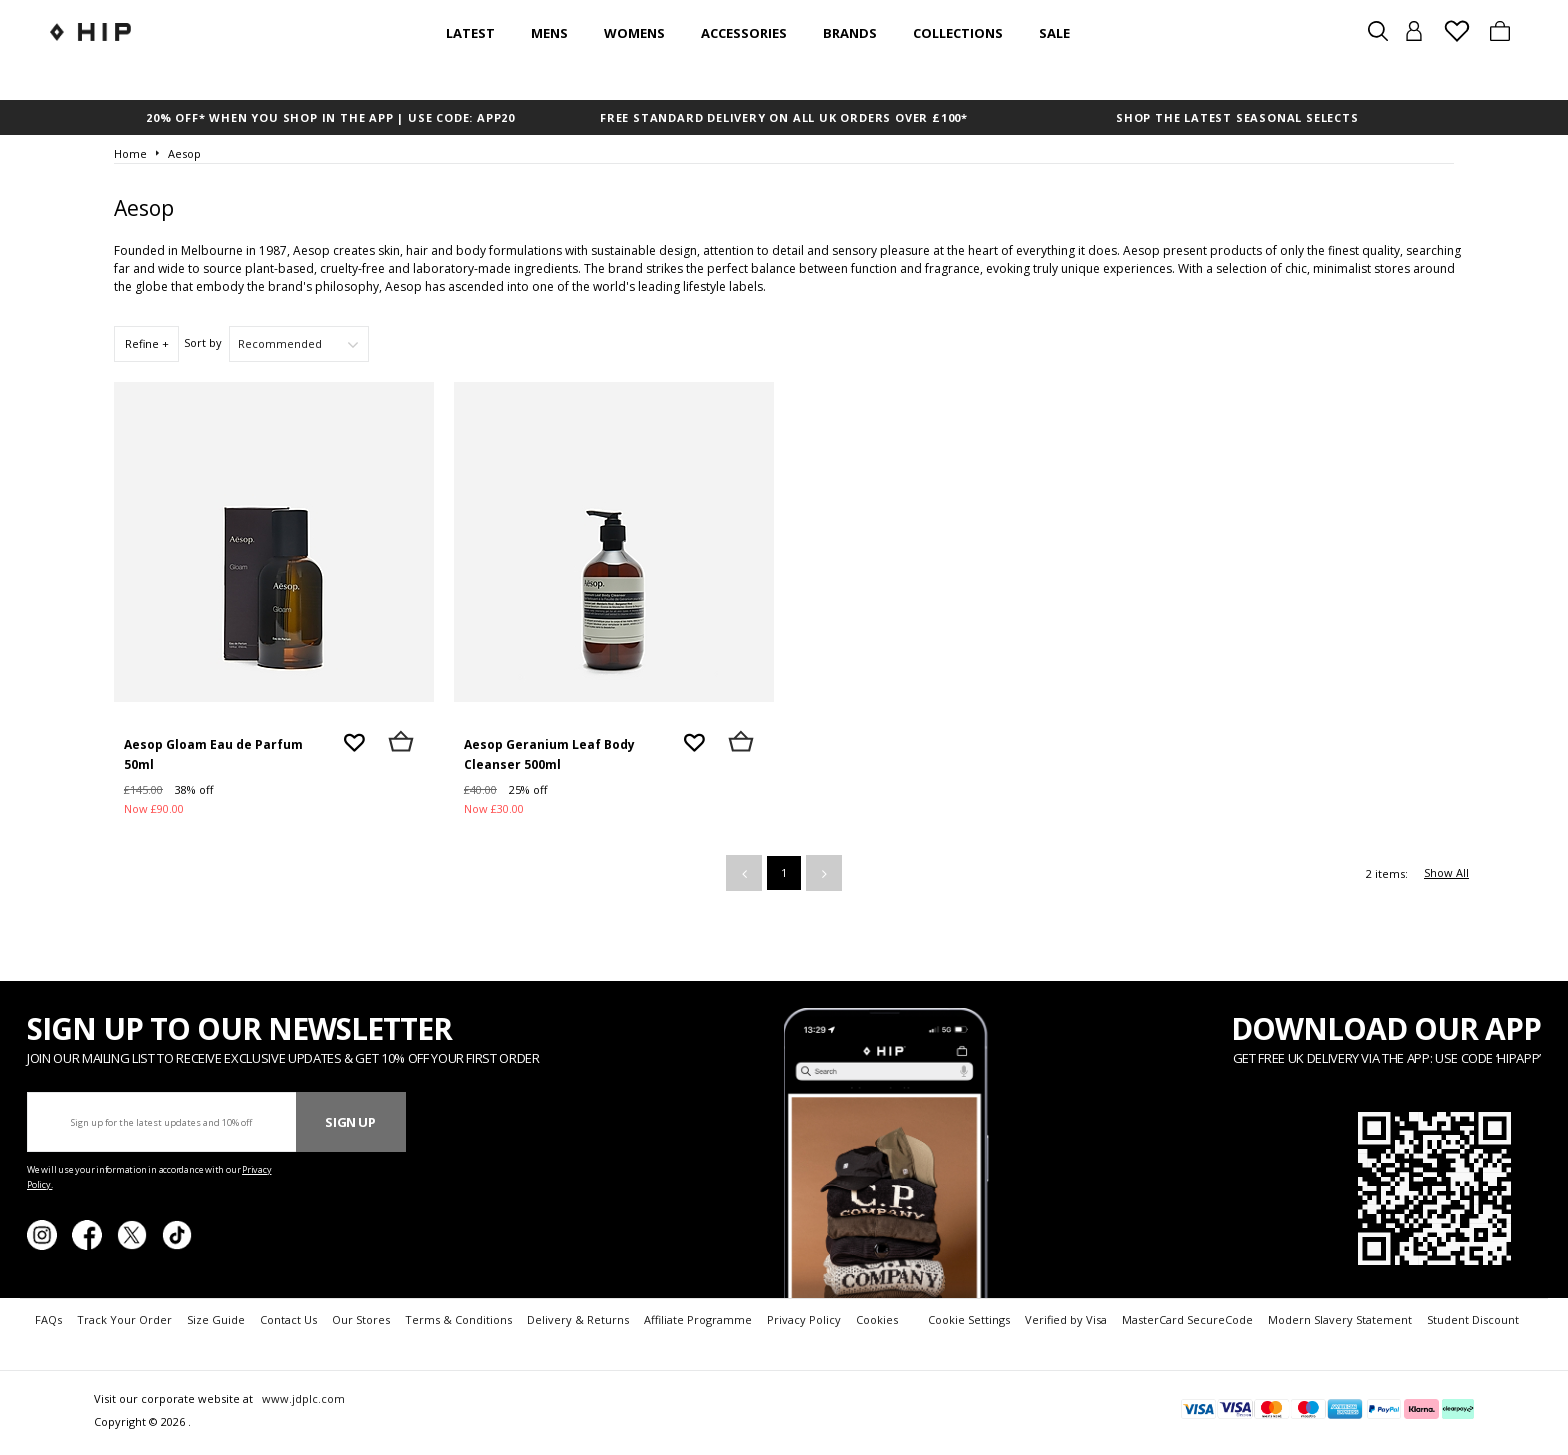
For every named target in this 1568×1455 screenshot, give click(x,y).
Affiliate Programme (698, 1319)
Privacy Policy (804, 1319)
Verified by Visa (1066, 1319)
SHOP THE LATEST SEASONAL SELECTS (1237, 117)
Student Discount (1473, 1319)
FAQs (48, 1319)
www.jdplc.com (302, 1398)
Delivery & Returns (578, 1319)
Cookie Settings (969, 1319)
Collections (958, 33)
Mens (549, 33)
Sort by (203, 342)
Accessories (744, 33)
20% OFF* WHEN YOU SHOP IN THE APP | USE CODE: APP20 (330, 117)
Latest (470, 33)
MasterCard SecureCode (1187, 1319)
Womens (634, 33)
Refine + (147, 343)
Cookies (877, 1319)
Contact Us (288, 1319)
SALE (1054, 33)
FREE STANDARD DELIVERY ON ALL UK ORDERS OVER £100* (784, 117)
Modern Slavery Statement (1340, 1319)
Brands (850, 33)
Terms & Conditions (458, 1319)
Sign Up (350, 1122)
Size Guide (216, 1319)
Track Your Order (124, 1319)
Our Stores (361, 1319)
